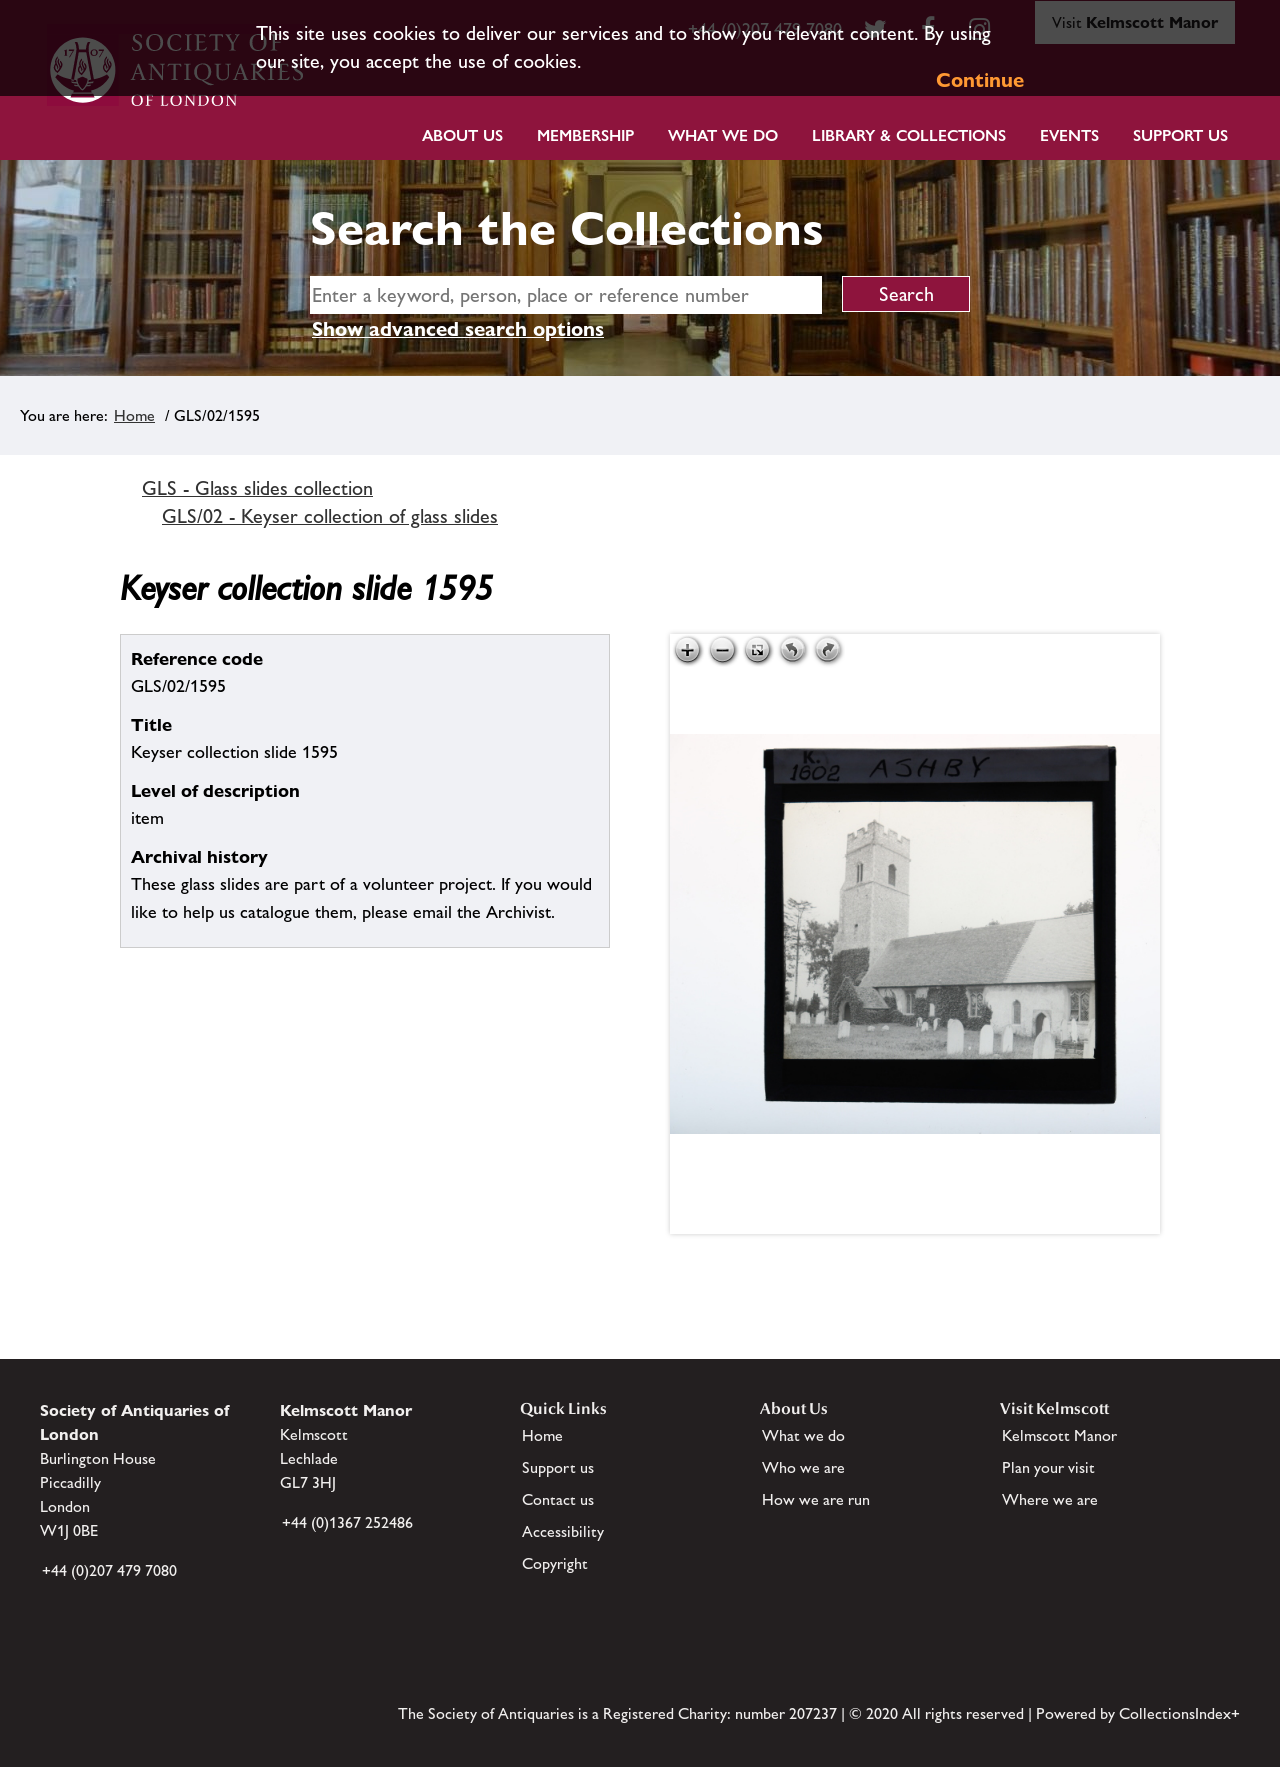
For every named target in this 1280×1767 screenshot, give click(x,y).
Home (134, 415)
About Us (462, 135)
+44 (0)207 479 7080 (109, 1570)
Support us (558, 1467)
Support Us (1180, 135)
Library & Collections (909, 135)
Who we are (803, 1467)
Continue (980, 80)
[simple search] (566, 295)
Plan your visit (1048, 1467)
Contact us (558, 1499)
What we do (723, 135)
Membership (585, 135)
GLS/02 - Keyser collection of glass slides (330, 516)
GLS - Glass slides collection (257, 488)
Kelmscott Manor (1059, 1435)
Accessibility (563, 1531)
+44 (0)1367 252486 (347, 1522)
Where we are (1050, 1499)
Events (1069, 135)
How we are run (816, 1499)
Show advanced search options (458, 329)
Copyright (555, 1563)
